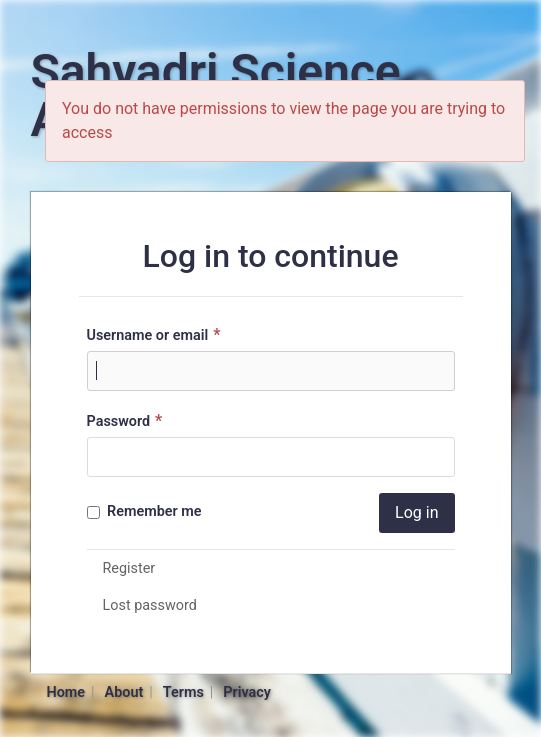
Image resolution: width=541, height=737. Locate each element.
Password (127, 420)
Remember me (144, 511)
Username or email (156, 334)
